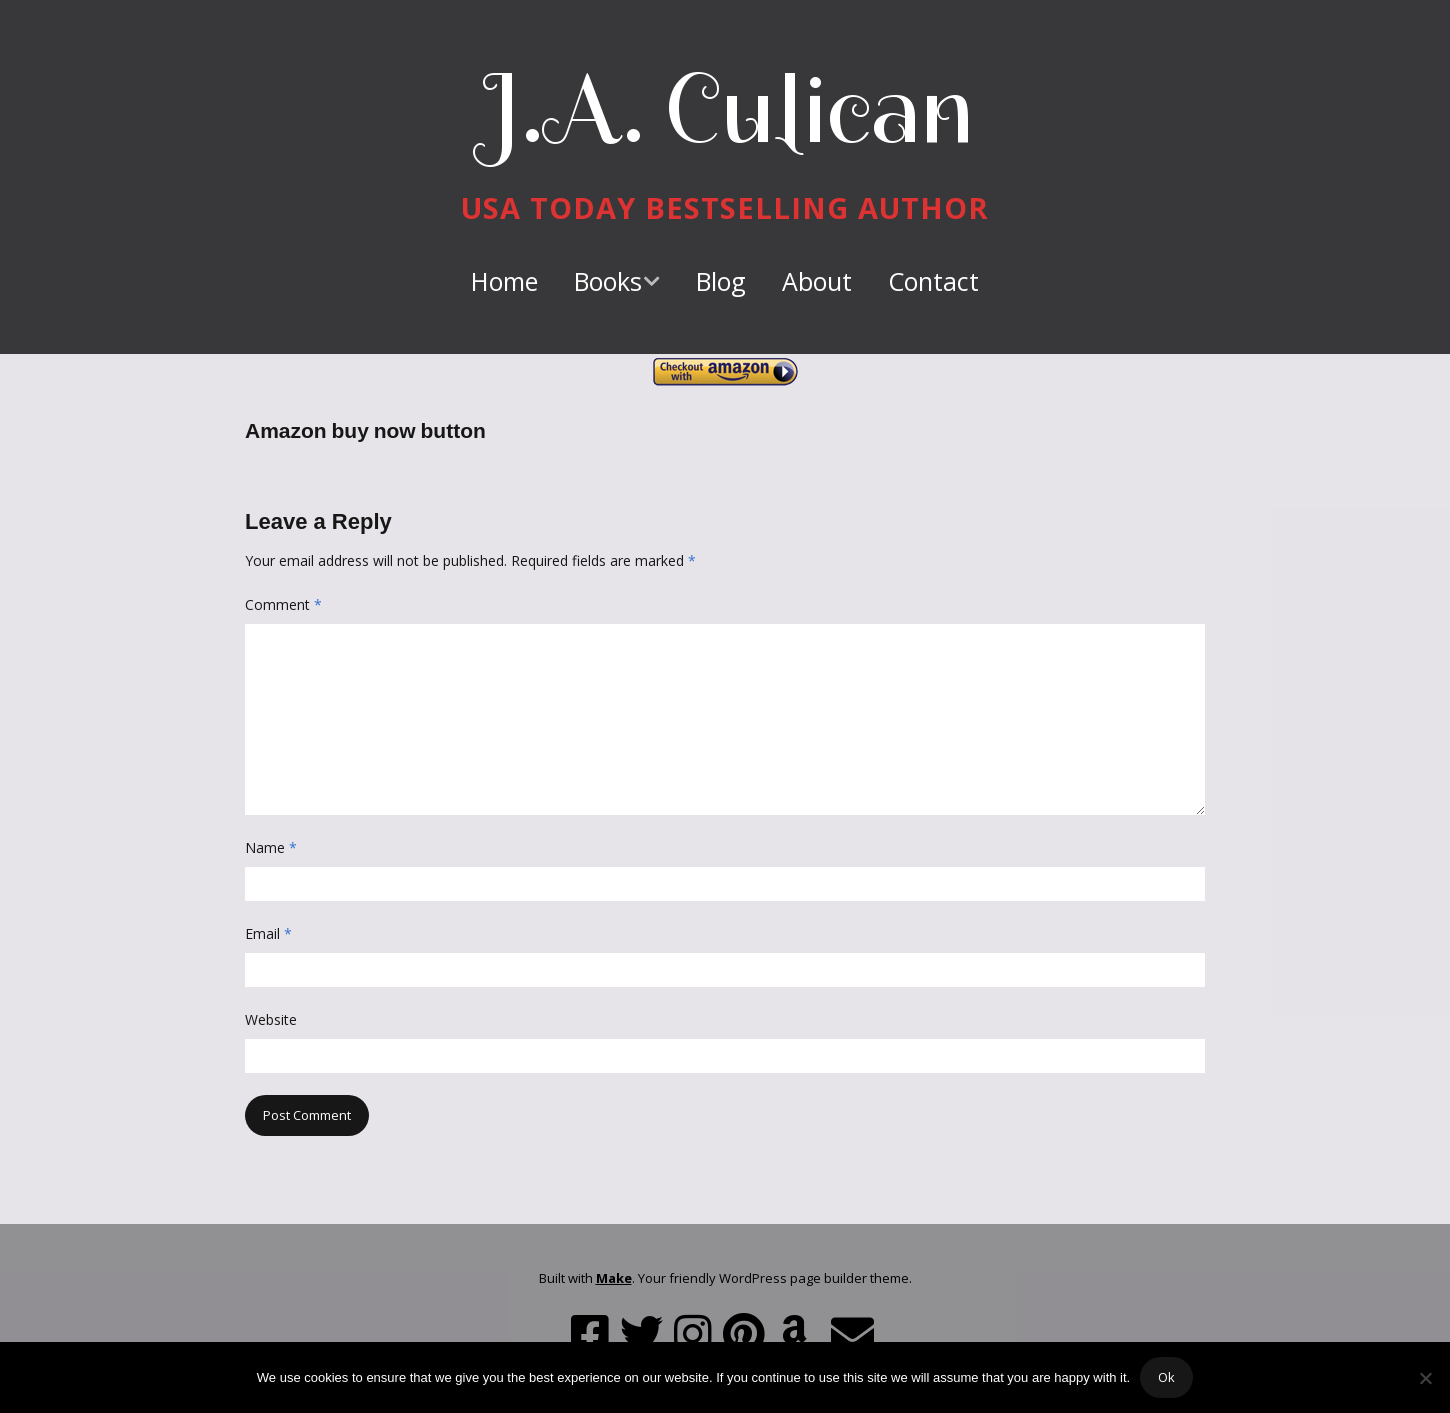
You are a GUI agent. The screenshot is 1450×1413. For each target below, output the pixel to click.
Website (271, 1019)
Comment (283, 604)
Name (271, 847)
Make (614, 1278)
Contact (933, 281)
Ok (1166, 1377)
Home (504, 281)
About (817, 281)
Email (268, 933)
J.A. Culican (725, 109)
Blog (721, 281)
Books (608, 281)
